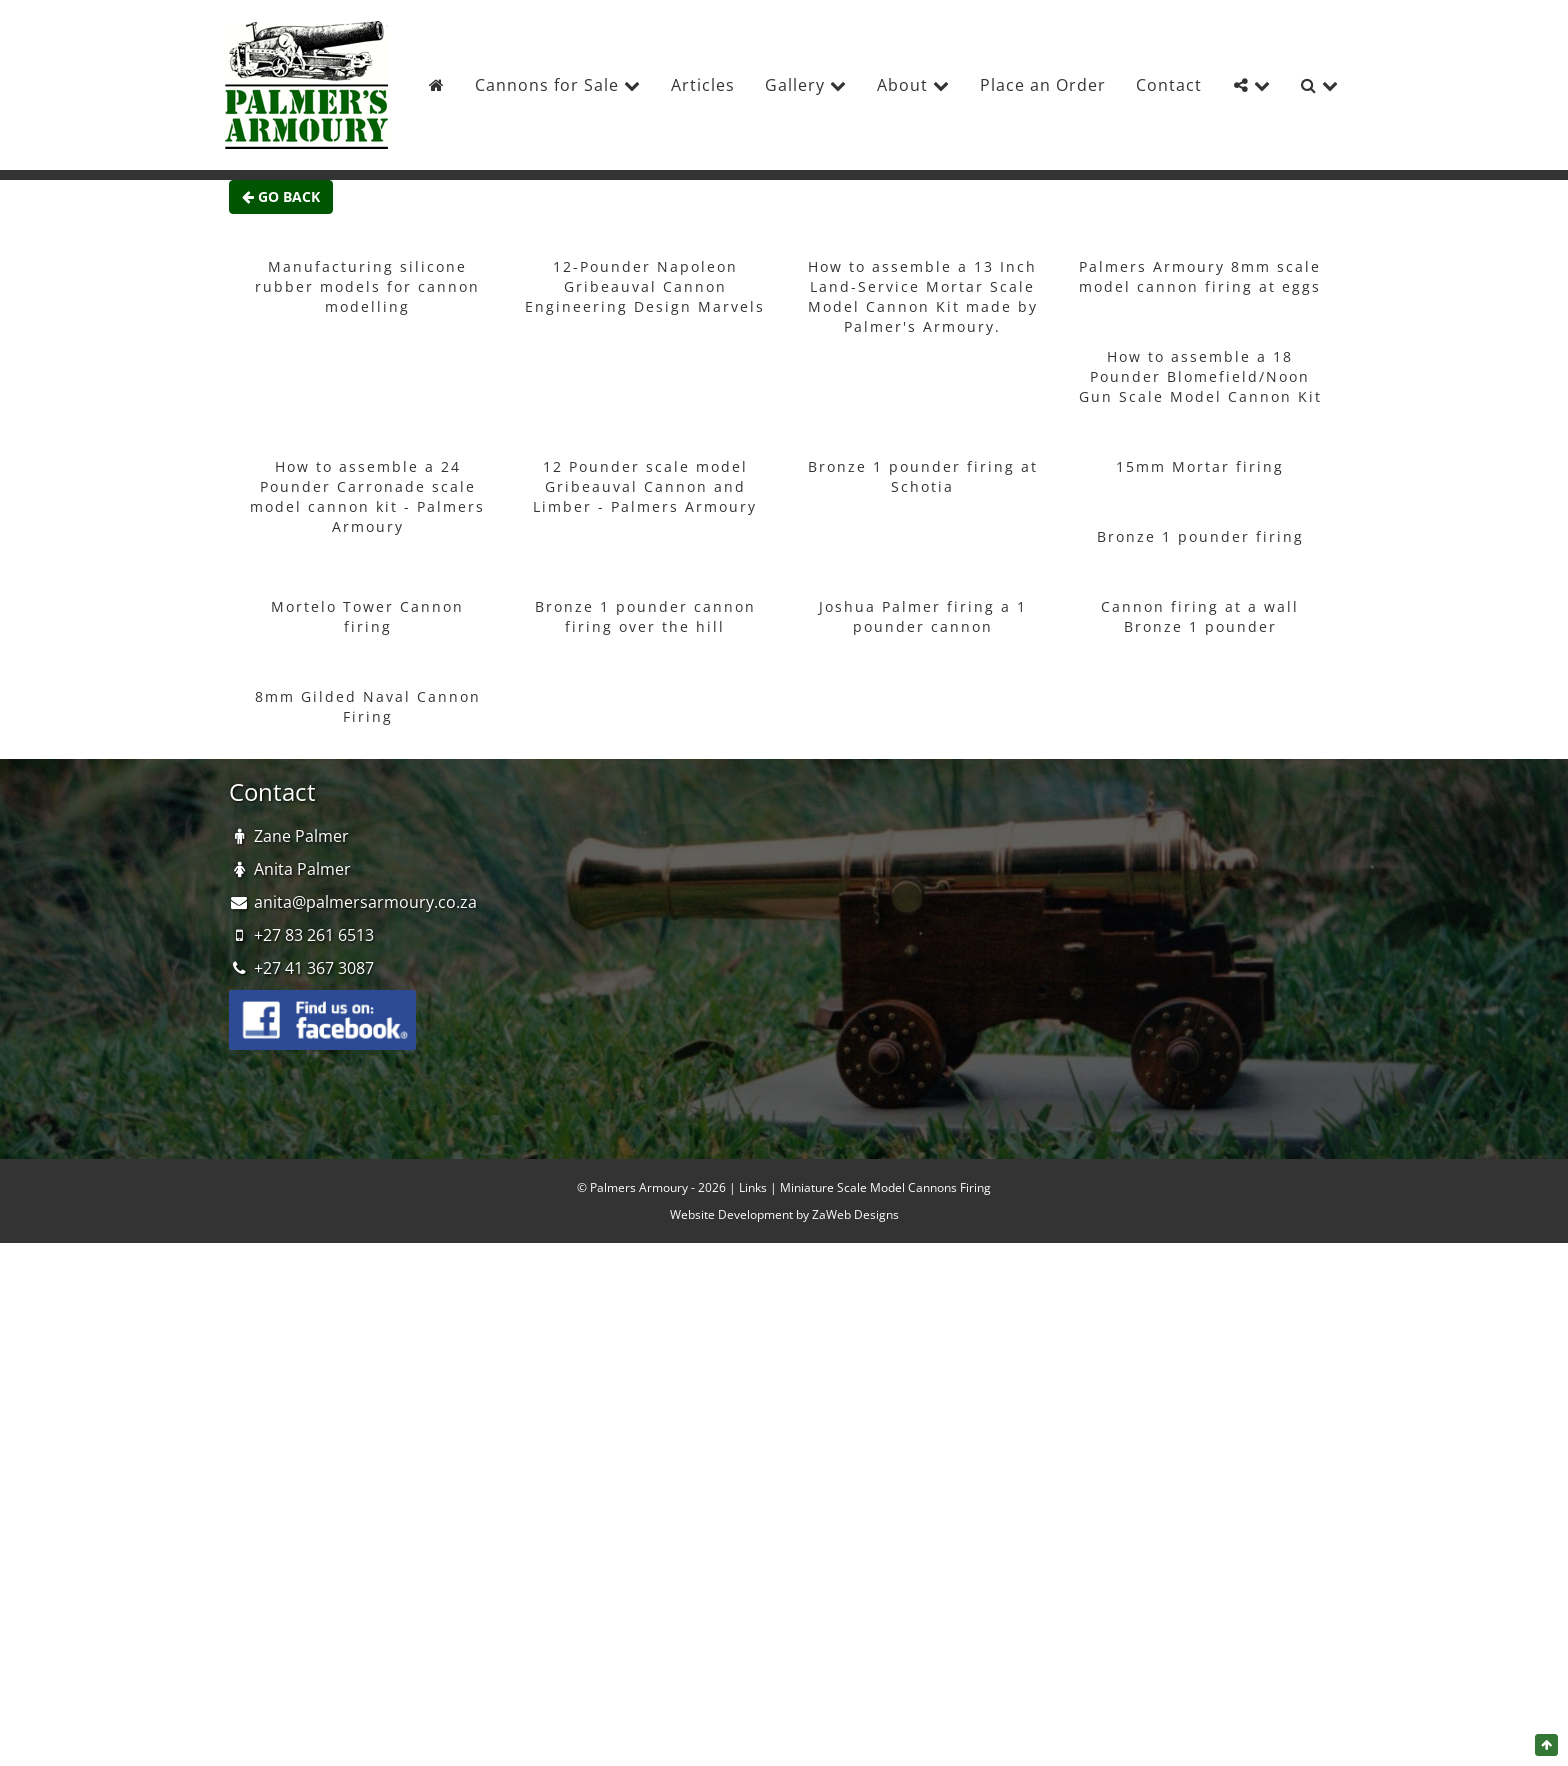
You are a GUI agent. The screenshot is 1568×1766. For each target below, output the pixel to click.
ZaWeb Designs (855, 1214)
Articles (703, 85)
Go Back (281, 196)
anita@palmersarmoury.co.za (365, 902)
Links (753, 1187)
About (913, 85)
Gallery (806, 85)
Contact (1169, 85)
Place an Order (1043, 85)
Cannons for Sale (558, 85)
